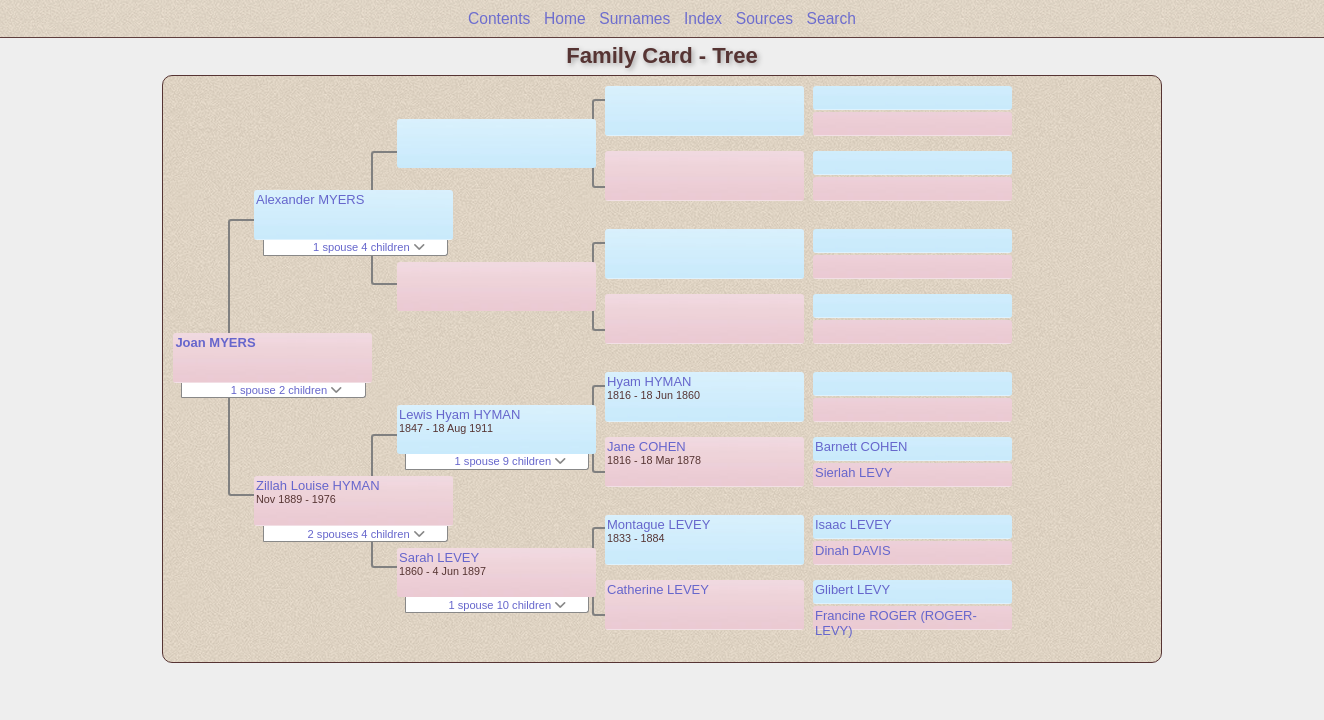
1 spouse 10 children (507, 605)
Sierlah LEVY (853, 472)
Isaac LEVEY (853, 524)
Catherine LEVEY (658, 589)
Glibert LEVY (852, 589)
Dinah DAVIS (853, 550)
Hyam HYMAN (649, 381)
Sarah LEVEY (439, 557)
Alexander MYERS (310, 199)
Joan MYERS (215, 342)
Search (831, 18)
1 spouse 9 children (511, 461)
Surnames (634, 18)
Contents (499, 18)
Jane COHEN (646, 446)
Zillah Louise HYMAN (318, 485)
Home (565, 18)
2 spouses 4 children (366, 534)
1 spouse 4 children (369, 247)
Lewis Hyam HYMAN (459, 414)
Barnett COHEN (861, 446)
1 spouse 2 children (287, 390)
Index (703, 18)
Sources (764, 18)
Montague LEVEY (658, 524)
